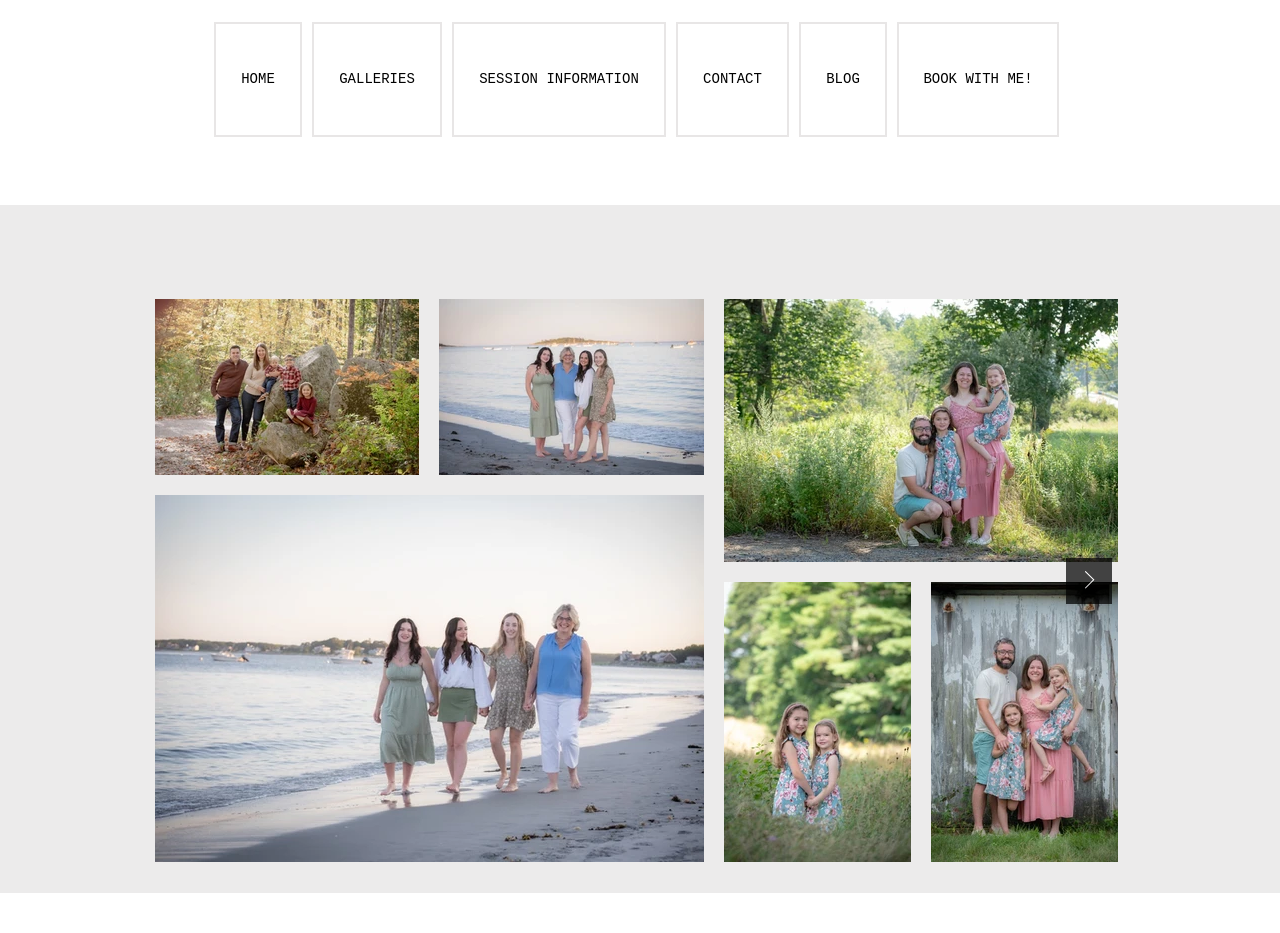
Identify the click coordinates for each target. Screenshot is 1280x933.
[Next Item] (1089, 581)
